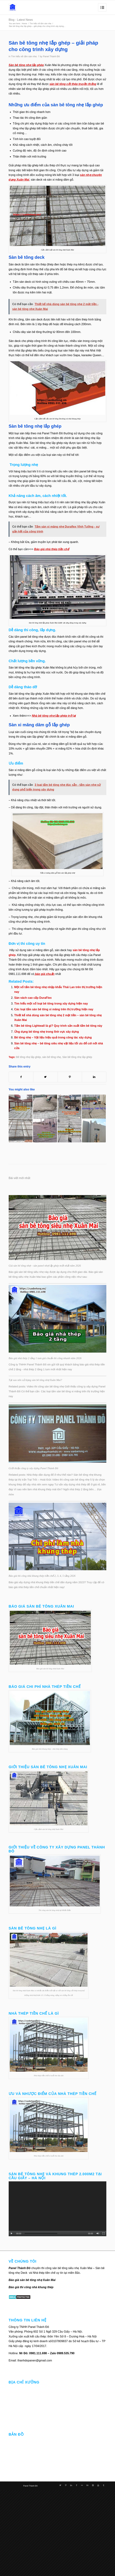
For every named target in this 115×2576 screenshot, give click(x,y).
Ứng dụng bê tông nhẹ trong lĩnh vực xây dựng (46, 1031)
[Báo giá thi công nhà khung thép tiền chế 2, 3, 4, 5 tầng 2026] (57, 1537)
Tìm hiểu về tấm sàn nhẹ (40, 23)
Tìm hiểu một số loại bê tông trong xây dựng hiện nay (51, 1003)
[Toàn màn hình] (103, 2233)
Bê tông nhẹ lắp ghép (28, 1057)
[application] (57, 2208)
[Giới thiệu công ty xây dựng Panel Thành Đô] (57, 1434)
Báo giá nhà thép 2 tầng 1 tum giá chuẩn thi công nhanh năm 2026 (45, 1358)
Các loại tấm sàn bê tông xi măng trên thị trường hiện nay (53, 1009)
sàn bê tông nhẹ (51, 1057)
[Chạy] (11, 2233)
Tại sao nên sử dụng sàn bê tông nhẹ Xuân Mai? (35, 1380)
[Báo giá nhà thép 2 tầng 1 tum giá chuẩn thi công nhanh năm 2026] (57, 1319)
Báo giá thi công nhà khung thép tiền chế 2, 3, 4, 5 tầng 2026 (42, 1575)
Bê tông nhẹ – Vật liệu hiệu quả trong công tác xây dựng (53, 1037)
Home (24, 23)
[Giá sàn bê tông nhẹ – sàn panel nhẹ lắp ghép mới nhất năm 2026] (57, 1228)
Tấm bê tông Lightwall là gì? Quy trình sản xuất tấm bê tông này (58, 1025)
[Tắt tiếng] (97, 2233)
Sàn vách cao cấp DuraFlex (33, 997)
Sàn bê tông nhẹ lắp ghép (77, 1057)
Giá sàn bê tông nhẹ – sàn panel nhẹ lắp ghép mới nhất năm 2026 (45, 1265)
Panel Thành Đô (51, 56)
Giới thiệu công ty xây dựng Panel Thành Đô (33, 1468)
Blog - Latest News (21, 19)
